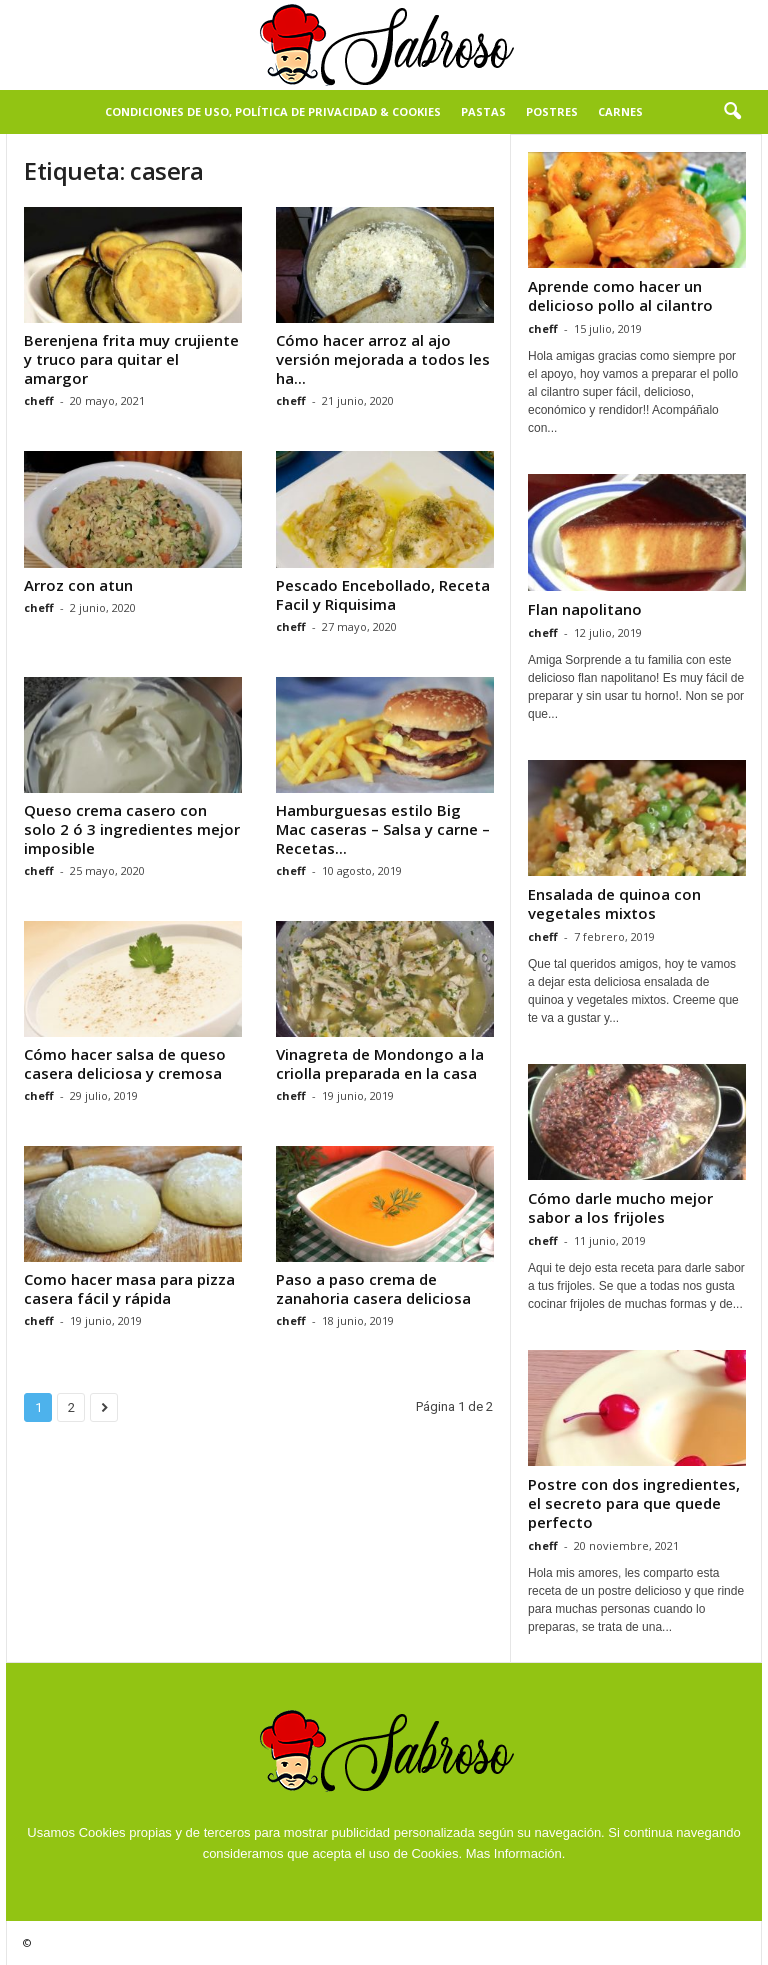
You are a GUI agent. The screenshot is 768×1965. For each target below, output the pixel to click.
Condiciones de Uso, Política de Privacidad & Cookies (273, 111)
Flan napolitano (585, 609)
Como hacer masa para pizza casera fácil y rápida (129, 1288)
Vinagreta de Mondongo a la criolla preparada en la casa (380, 1063)
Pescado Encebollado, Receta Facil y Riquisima (383, 594)
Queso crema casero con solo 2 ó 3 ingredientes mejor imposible (132, 829)
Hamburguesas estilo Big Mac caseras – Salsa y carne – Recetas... (383, 829)
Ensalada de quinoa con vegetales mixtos (614, 903)
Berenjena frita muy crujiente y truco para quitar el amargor (131, 359)
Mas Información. (516, 1853)
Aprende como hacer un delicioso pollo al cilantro (620, 295)
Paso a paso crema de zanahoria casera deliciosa (373, 1288)
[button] (732, 112)
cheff (39, 400)
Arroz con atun (78, 585)
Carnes (620, 111)
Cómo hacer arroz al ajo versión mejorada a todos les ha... (383, 359)
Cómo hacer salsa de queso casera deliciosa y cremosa (125, 1063)
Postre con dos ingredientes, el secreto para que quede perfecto (634, 1503)
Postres (552, 111)
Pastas (483, 111)
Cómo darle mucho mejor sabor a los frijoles (620, 1207)
